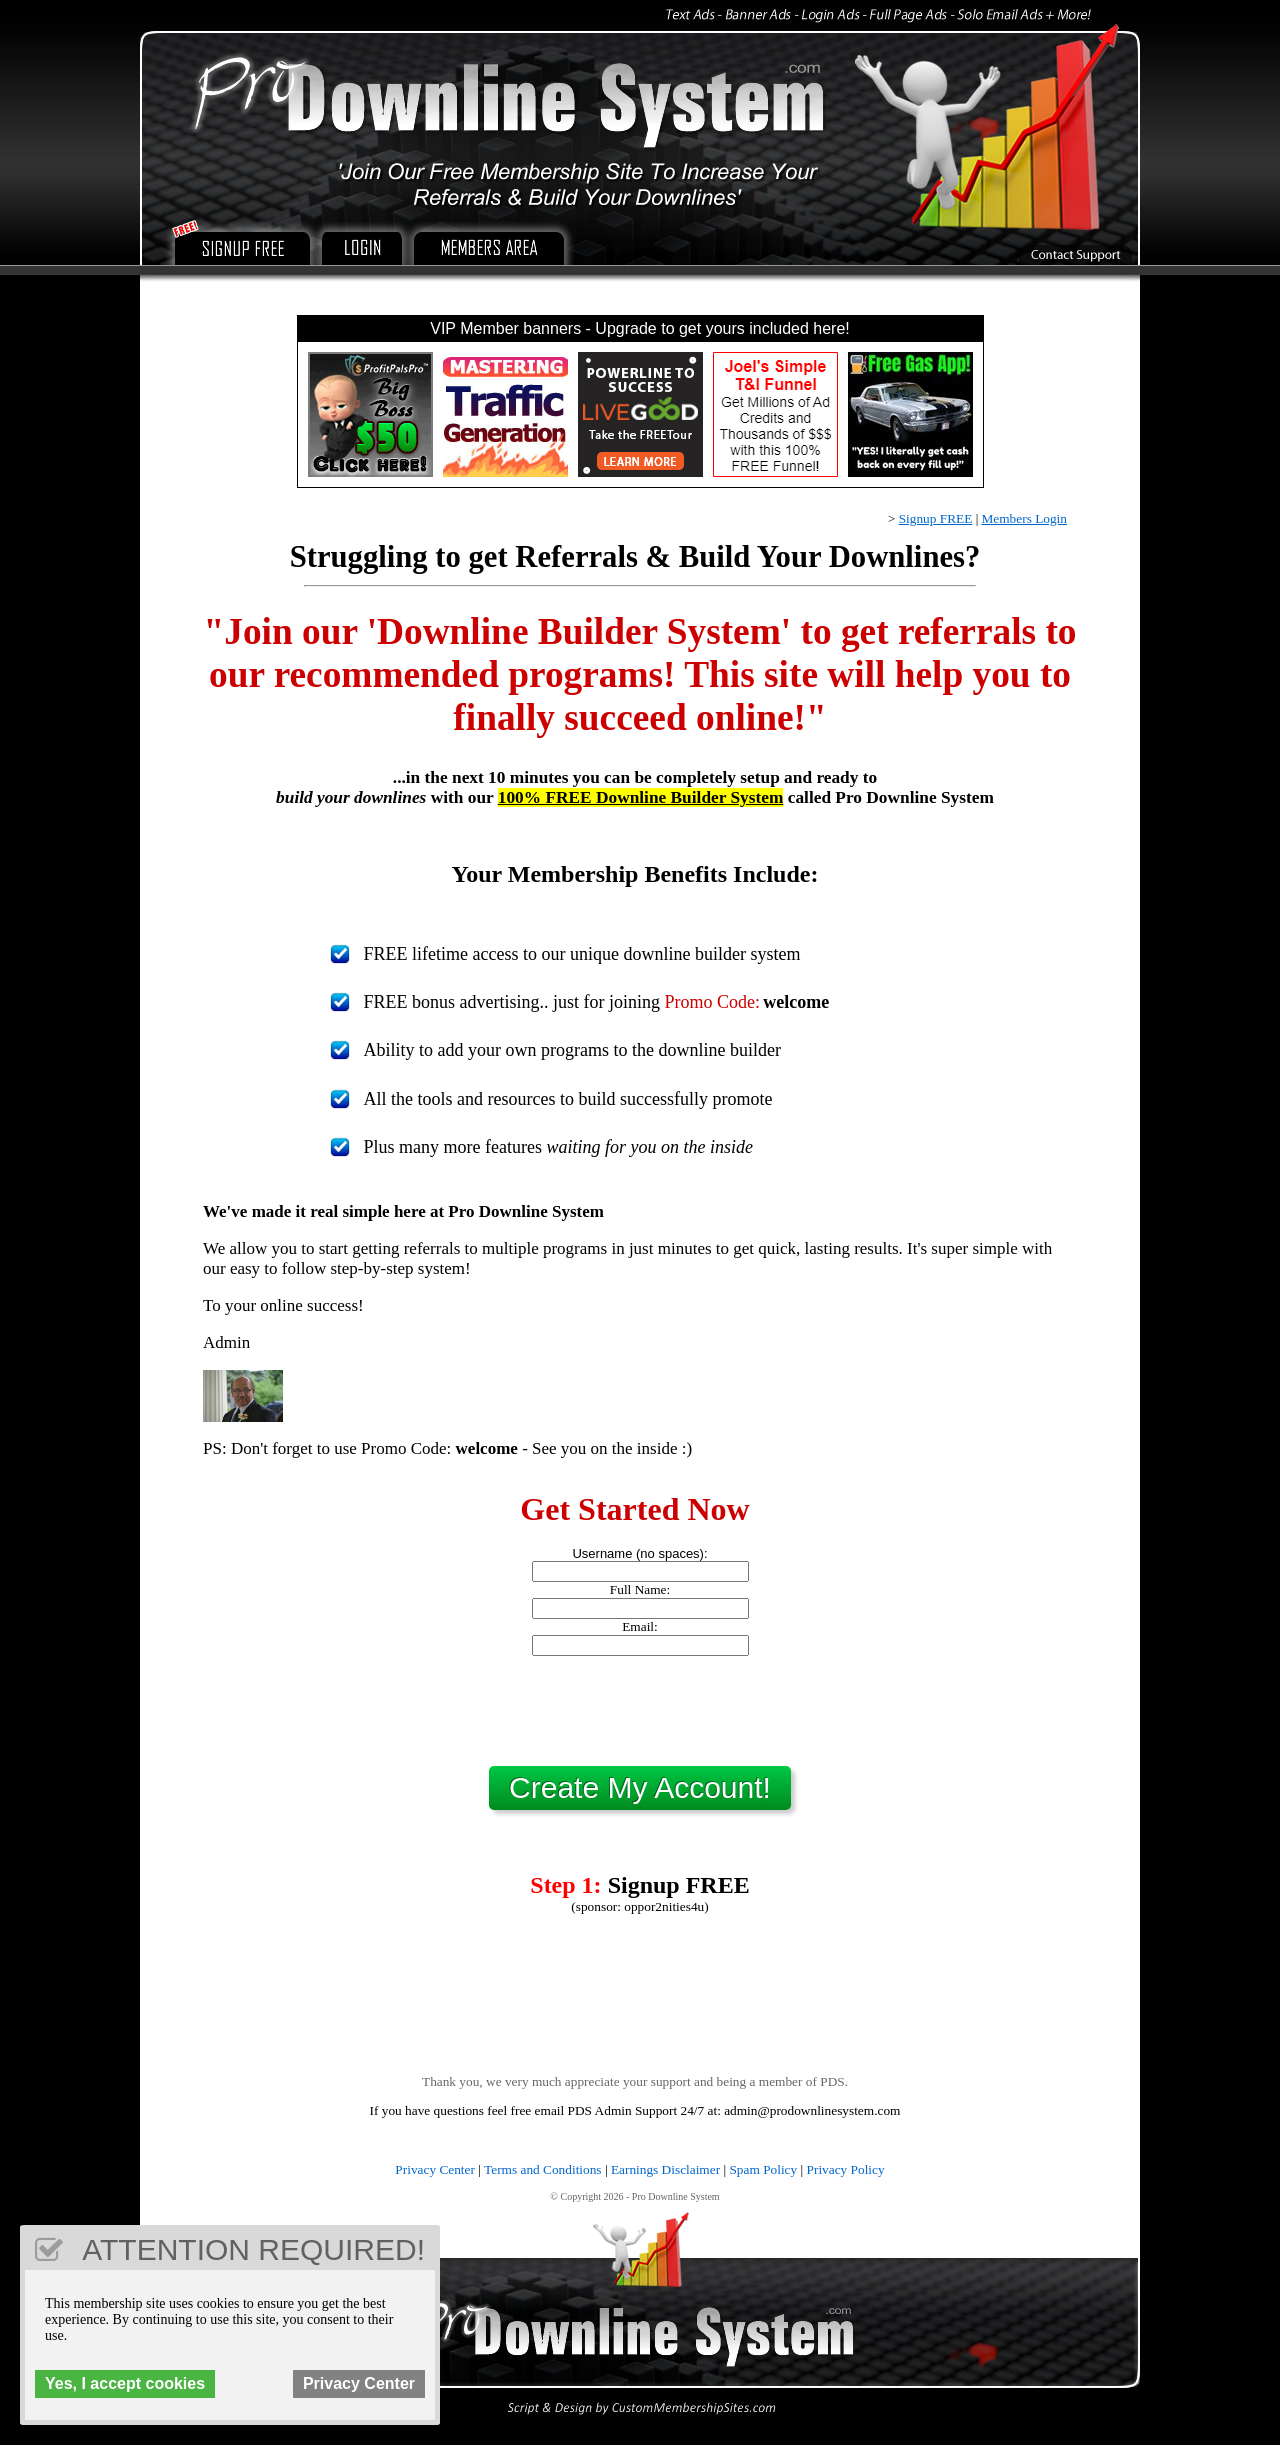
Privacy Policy (846, 2169)
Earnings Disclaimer (665, 2169)
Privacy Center (435, 2169)
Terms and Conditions (543, 2169)
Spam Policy (763, 2169)
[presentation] (640, 1711)
